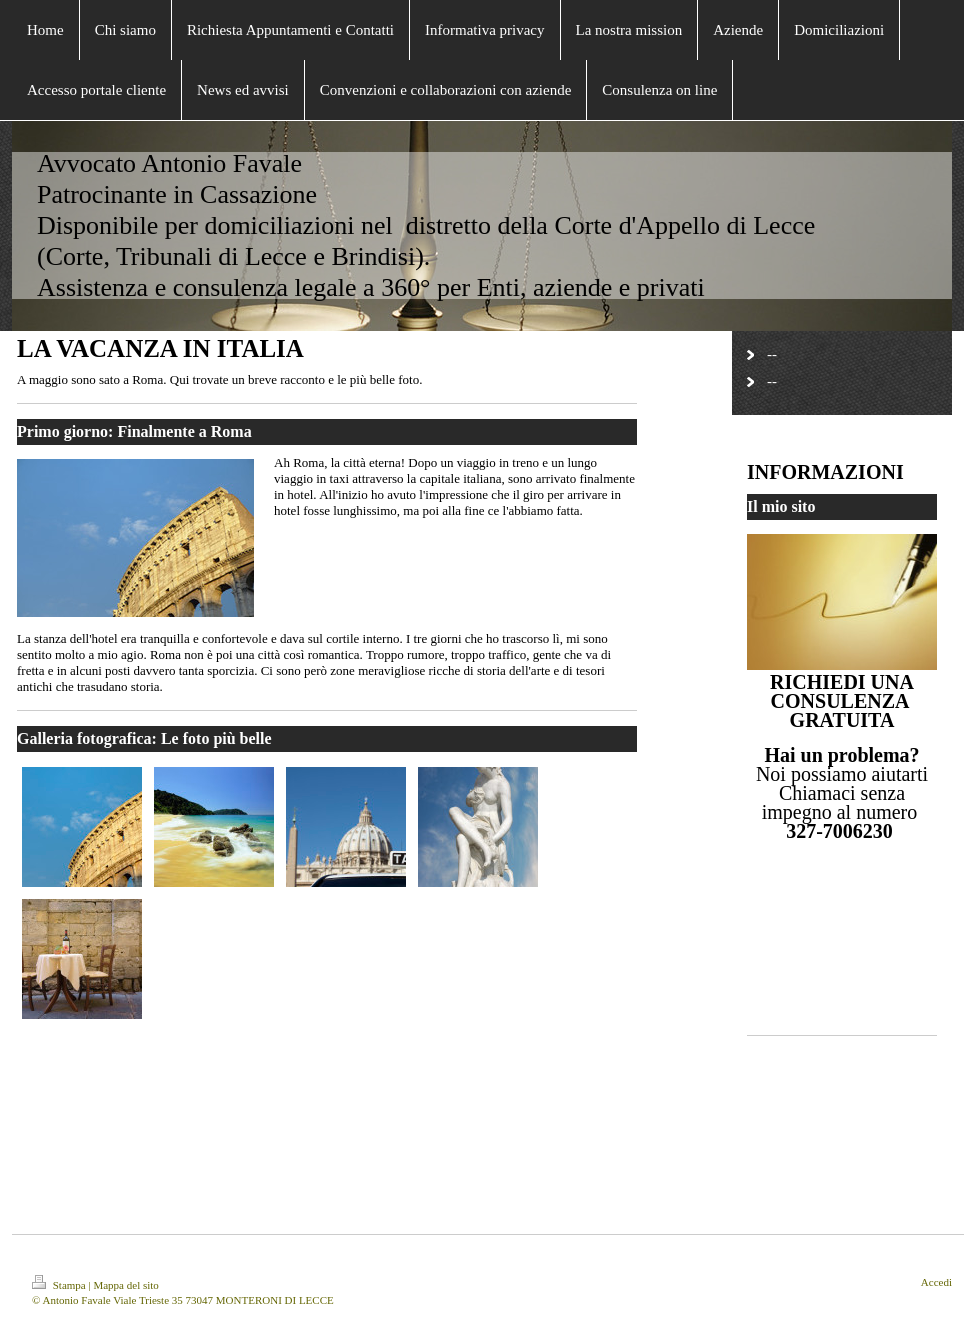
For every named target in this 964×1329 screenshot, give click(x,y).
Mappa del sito (125, 1285)
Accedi (936, 1282)
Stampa (60, 1285)
